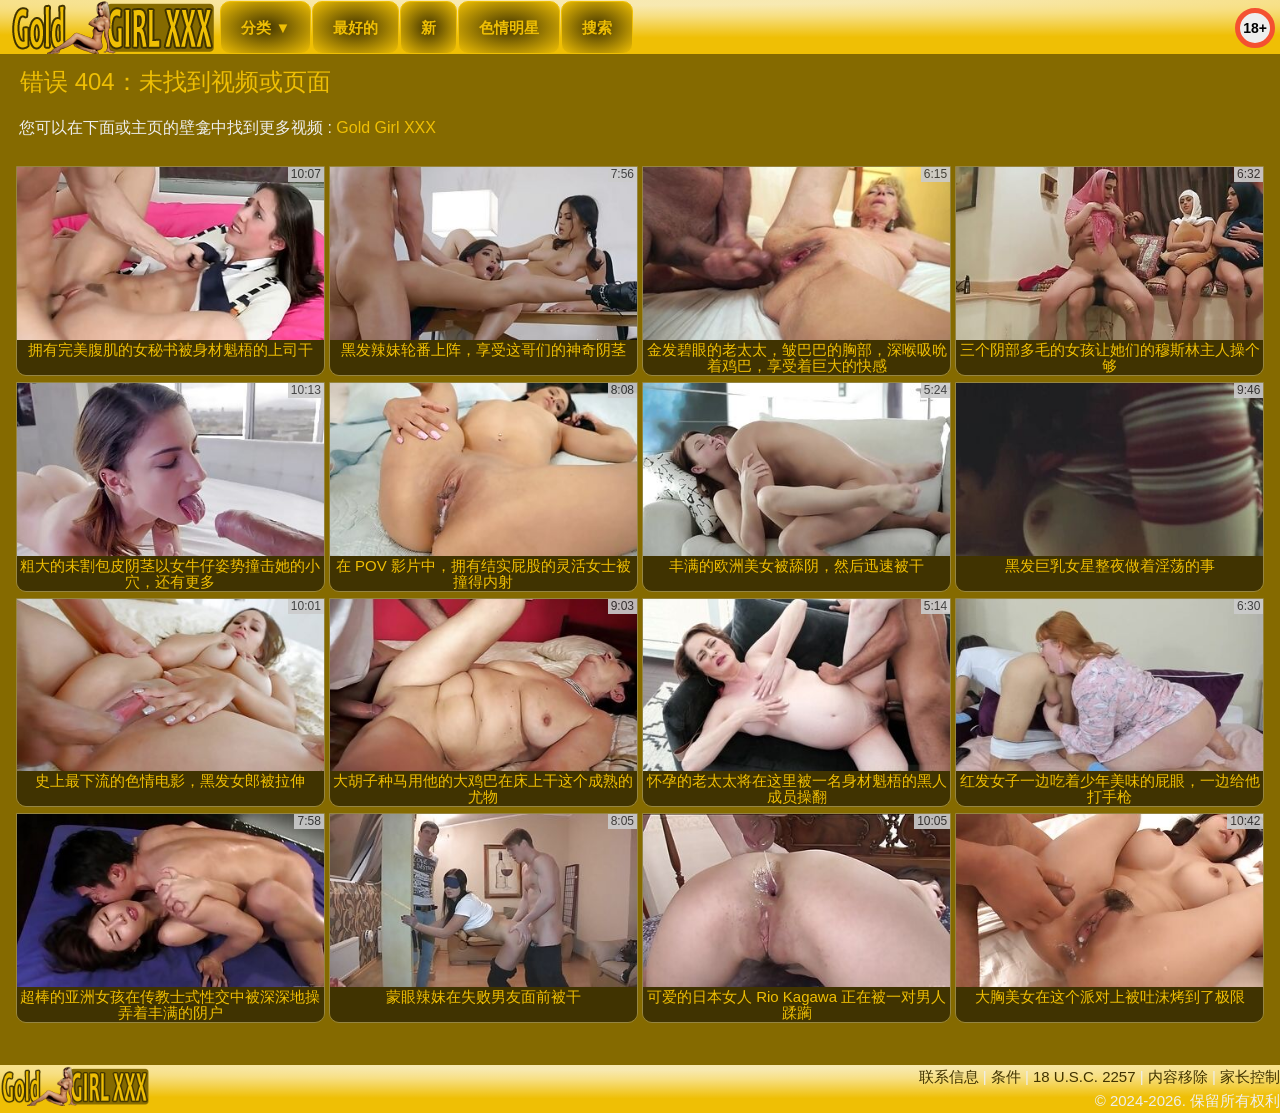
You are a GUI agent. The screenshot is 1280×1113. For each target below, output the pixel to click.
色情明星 (509, 27)
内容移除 (1178, 1076)
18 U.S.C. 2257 (1084, 1076)
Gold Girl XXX (386, 127)
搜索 (597, 27)
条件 (1006, 1076)
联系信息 (949, 1076)
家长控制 (1250, 1076)
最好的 (355, 27)
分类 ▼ (265, 27)
